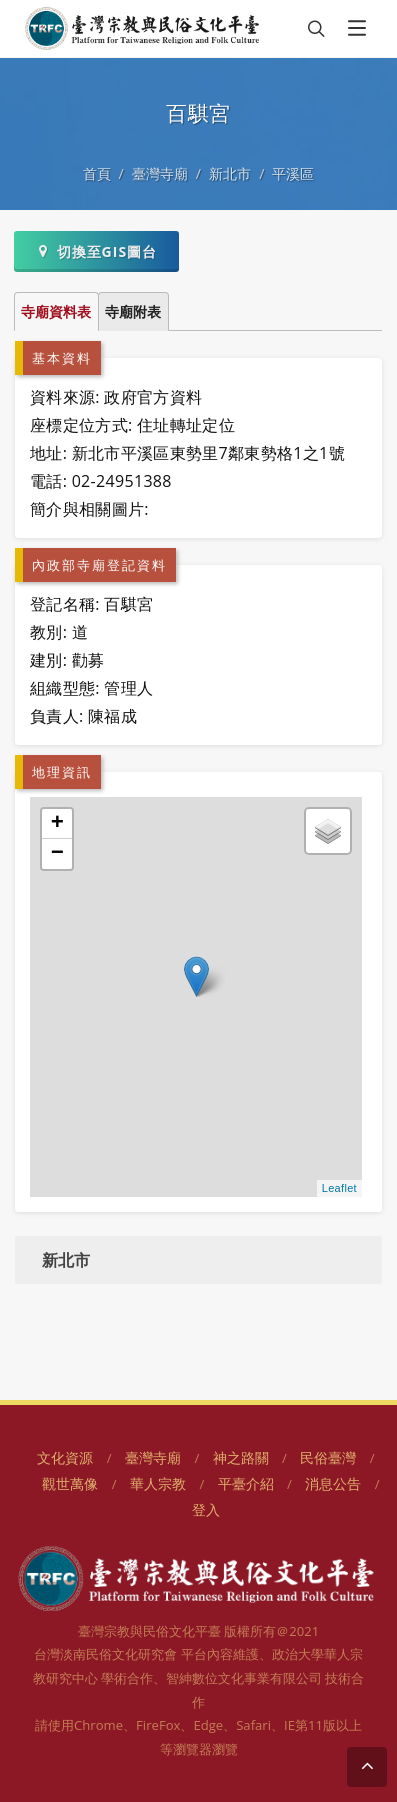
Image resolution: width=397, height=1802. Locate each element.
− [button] (58, 854)
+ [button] (58, 824)
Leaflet (339, 1188)
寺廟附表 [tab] (133, 311)
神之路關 (241, 1457)
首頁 (97, 173)
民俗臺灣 (328, 1457)
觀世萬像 (70, 1483)
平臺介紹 (246, 1483)
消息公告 (333, 1483)
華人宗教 (158, 1483)
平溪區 (293, 173)
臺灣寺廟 (160, 173)
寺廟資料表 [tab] (56, 311)
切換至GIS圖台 (96, 251)
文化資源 (65, 1457)
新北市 (230, 173)
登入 (206, 1509)
